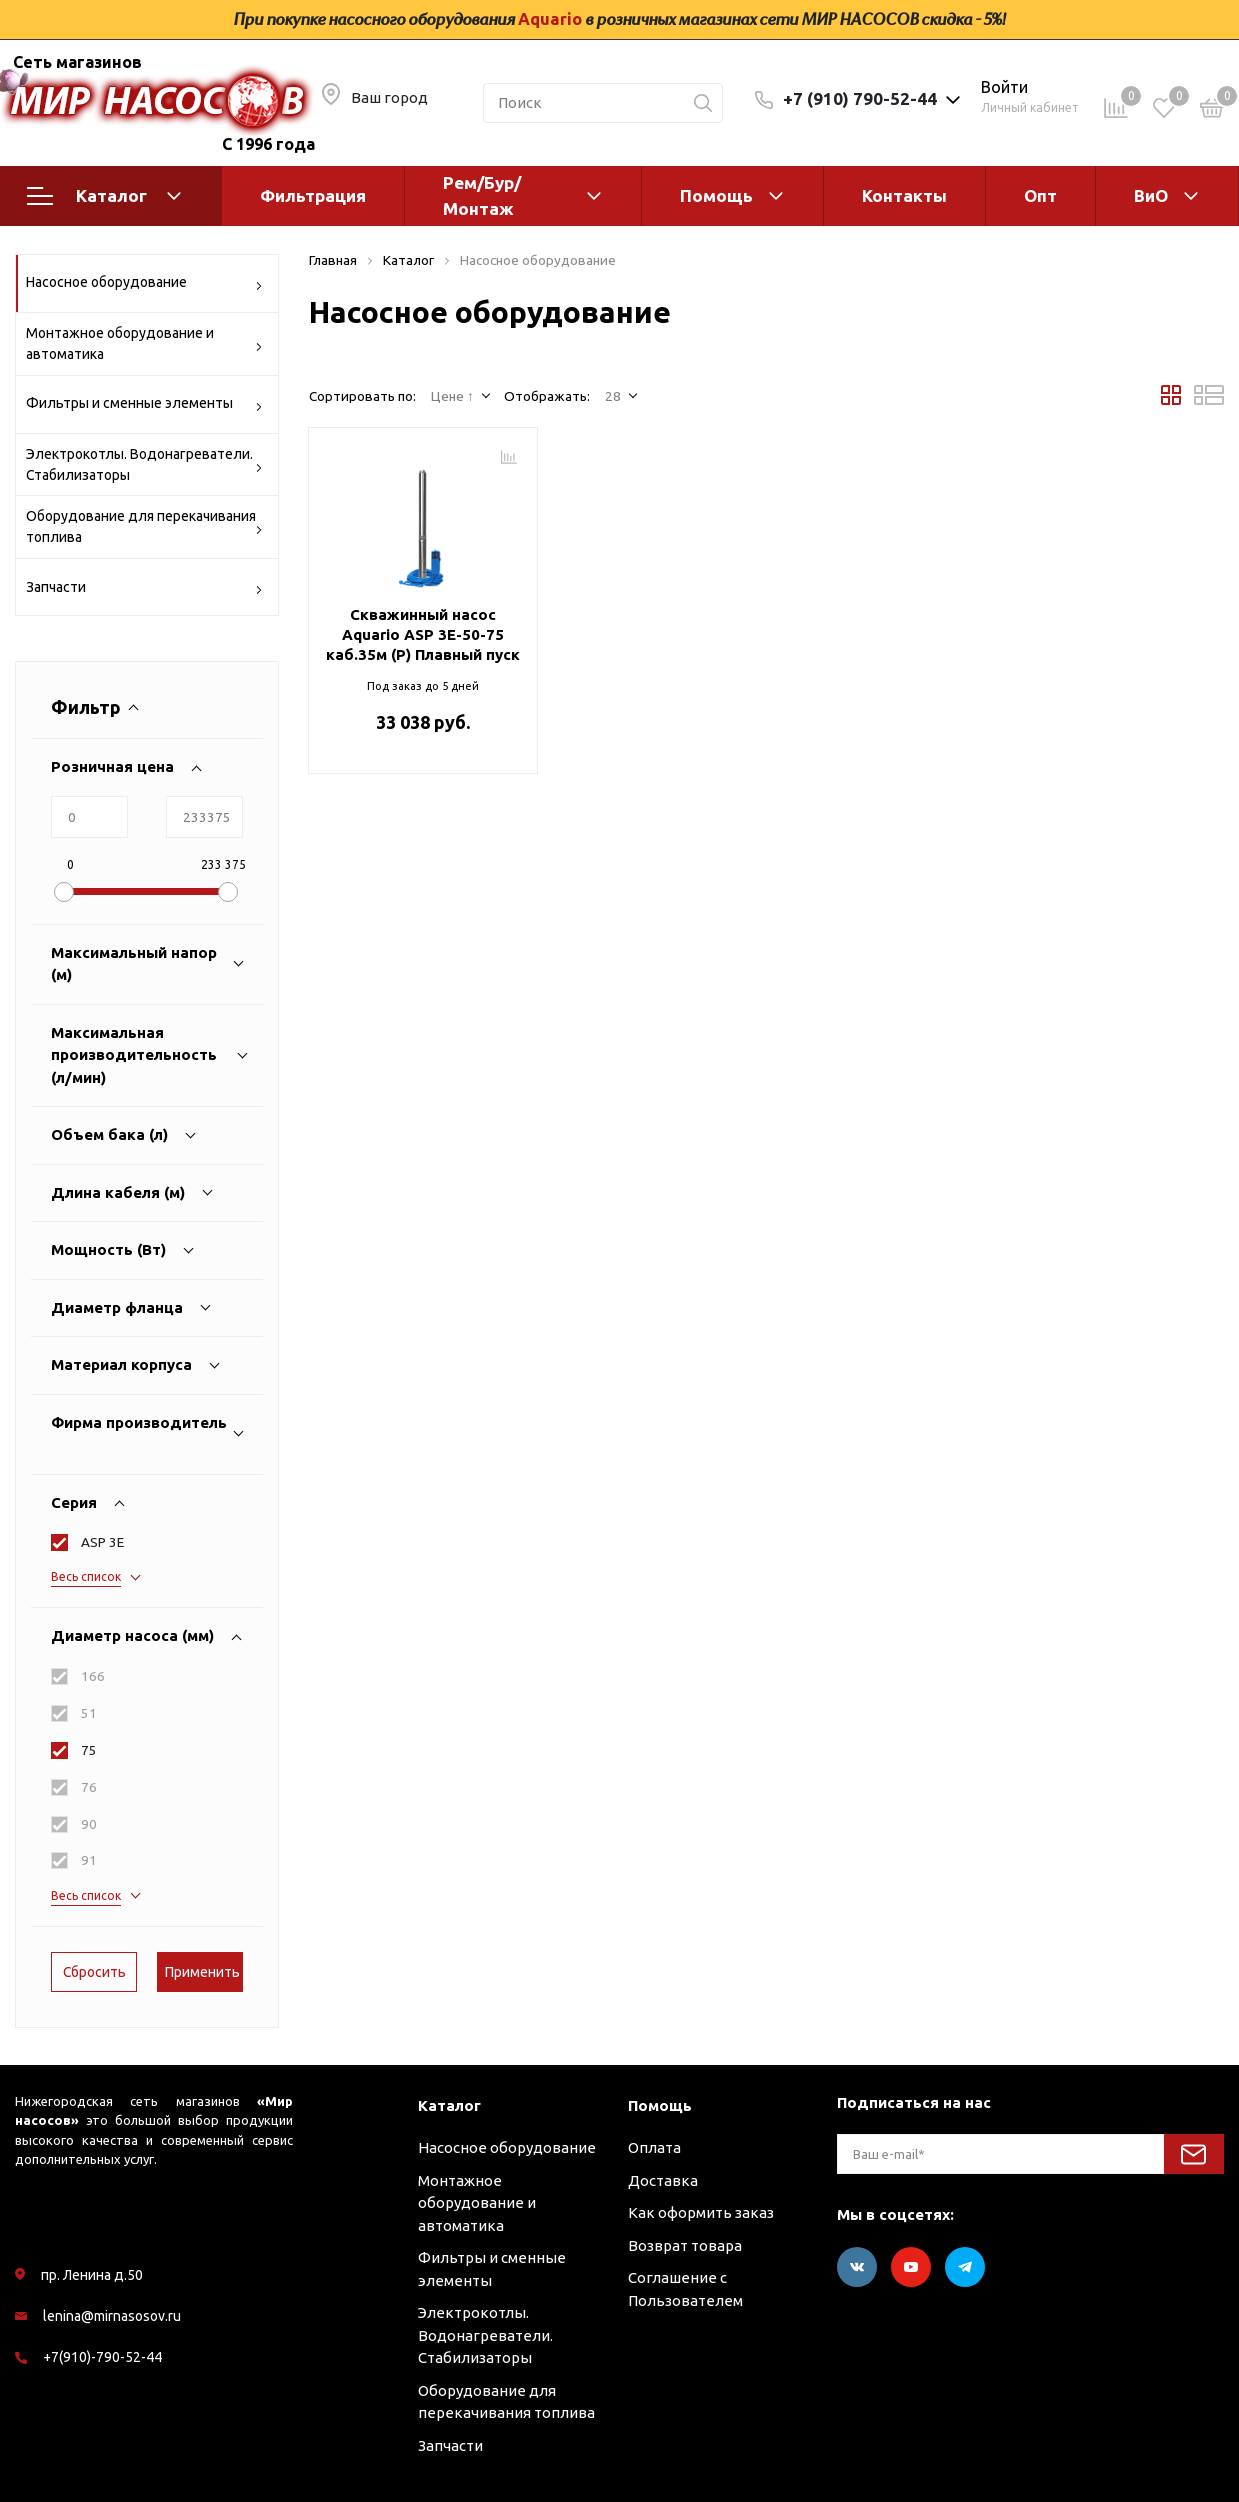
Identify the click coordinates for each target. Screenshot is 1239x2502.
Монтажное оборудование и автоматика (144, 343)
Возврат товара (685, 2245)
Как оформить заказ (701, 2212)
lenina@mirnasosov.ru (112, 2316)
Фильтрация (313, 195)
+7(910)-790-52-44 (102, 2357)
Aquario (550, 19)
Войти (1004, 87)
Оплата (654, 2147)
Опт (1040, 195)
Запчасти (144, 590)
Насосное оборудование (144, 285)
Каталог (104, 196)
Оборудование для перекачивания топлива (144, 526)
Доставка (663, 2180)
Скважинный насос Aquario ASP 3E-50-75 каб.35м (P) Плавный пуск (423, 634)
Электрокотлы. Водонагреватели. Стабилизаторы (144, 464)
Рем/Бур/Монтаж (482, 195)
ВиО (1151, 195)
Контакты (904, 195)
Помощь (716, 195)
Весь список (86, 1576)
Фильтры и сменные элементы (144, 406)
